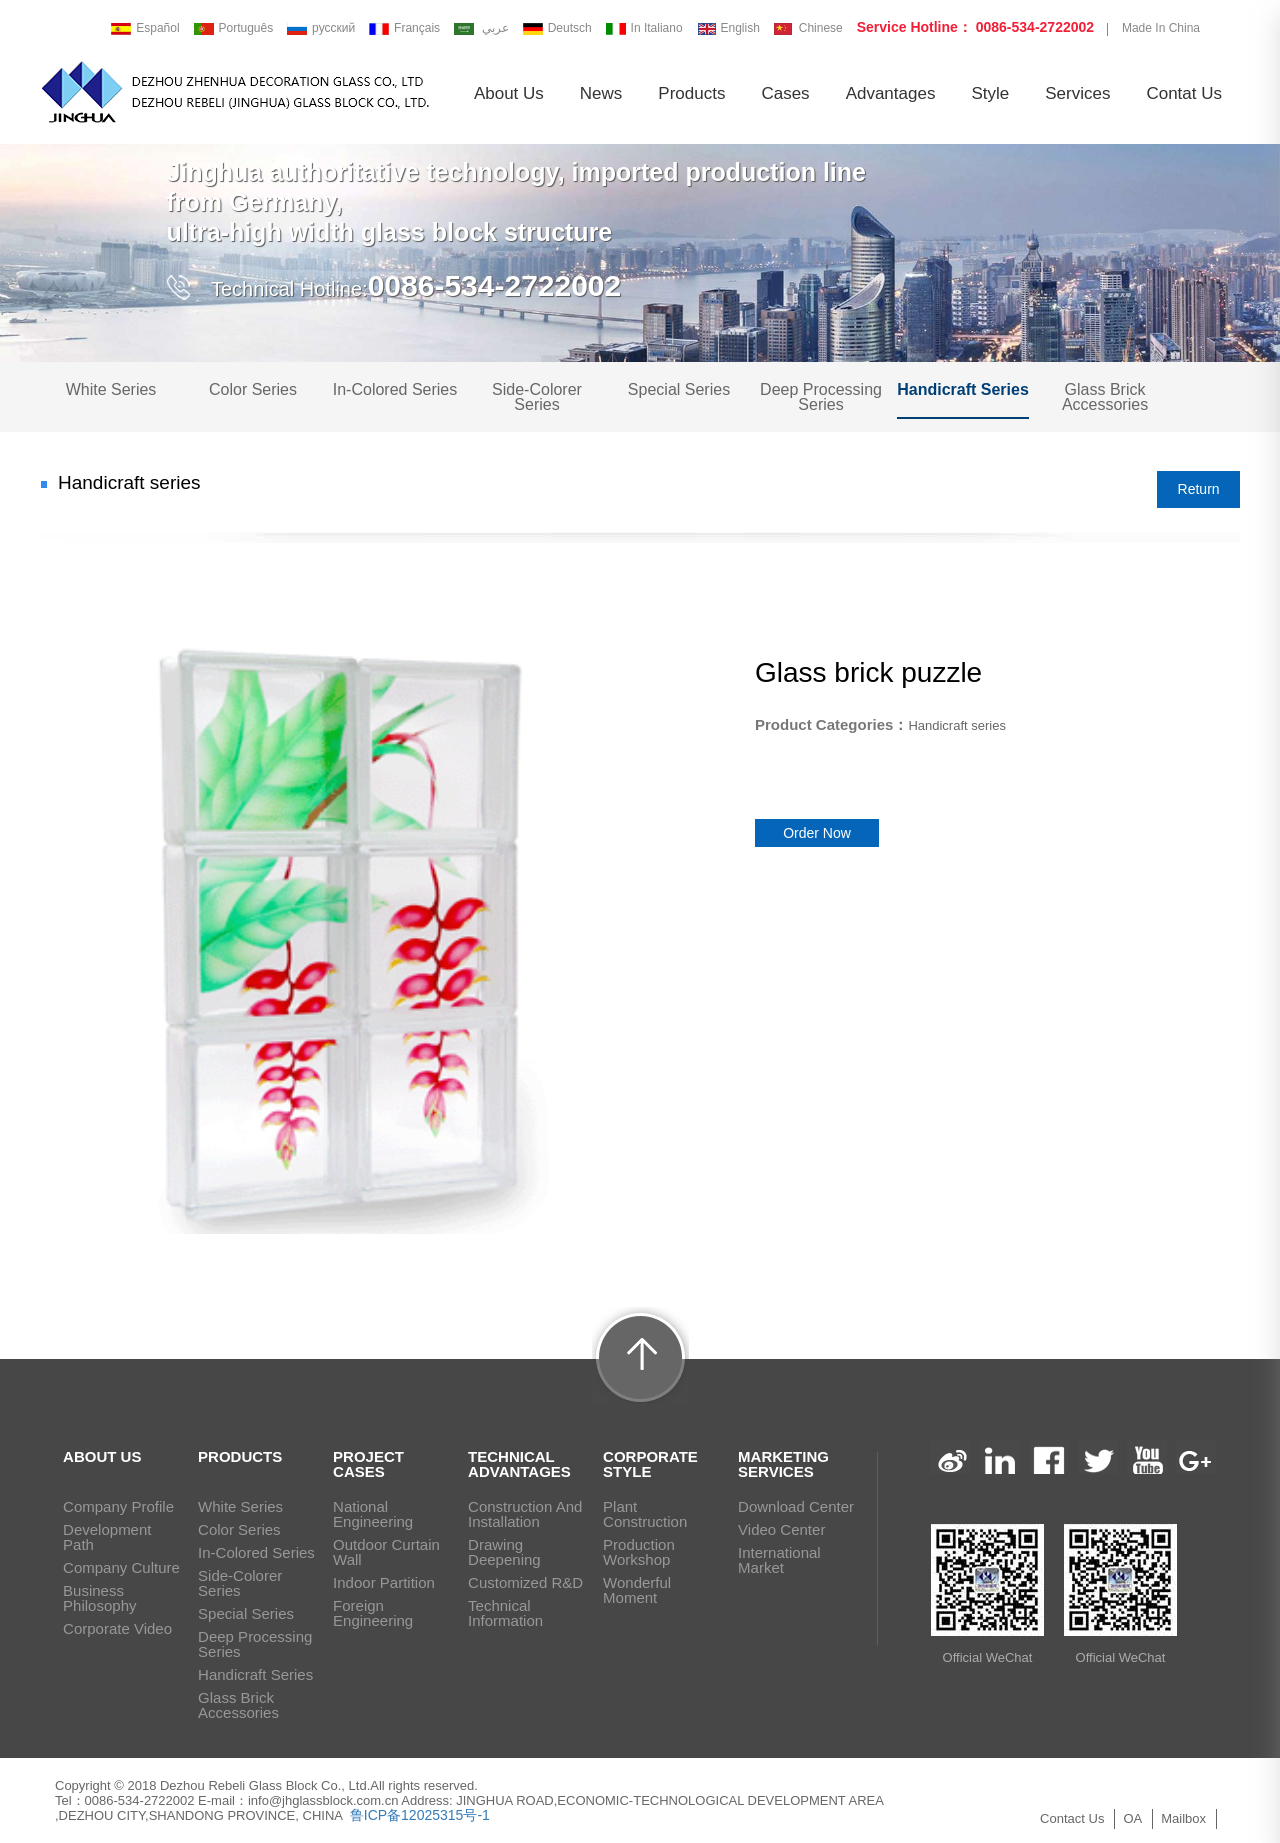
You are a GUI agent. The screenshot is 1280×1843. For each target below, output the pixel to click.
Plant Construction (645, 1514)
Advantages (891, 93)
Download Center (796, 1506)
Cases (785, 93)
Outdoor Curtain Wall (386, 1552)
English (728, 28)
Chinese (808, 28)
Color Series (253, 389)
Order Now (817, 833)
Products (691, 93)
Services (1077, 93)
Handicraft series (963, 389)
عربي (483, 28)
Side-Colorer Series (537, 397)
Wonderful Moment (637, 1590)
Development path (107, 1537)
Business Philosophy (99, 1598)
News (601, 93)
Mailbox (1183, 1818)
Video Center (781, 1529)
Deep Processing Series (821, 397)
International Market (779, 1560)
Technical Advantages (519, 1464)
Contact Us (1072, 1818)
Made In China (1161, 28)
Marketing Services (783, 1464)
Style (990, 93)
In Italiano (644, 28)
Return (1199, 489)
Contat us (1184, 93)
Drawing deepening (504, 1552)
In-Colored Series (395, 389)
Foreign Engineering (373, 1613)
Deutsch (557, 28)
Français (404, 28)
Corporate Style (650, 1464)
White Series (111, 389)
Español (145, 28)
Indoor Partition (384, 1582)
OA (1132, 1818)
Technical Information (505, 1613)
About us (509, 93)
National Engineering (373, 1514)
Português (234, 28)
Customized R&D (525, 1582)
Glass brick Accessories (1105, 397)
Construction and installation (525, 1514)
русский (321, 28)
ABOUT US (102, 1456)
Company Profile (118, 1506)
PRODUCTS (240, 1456)
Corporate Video (117, 1628)
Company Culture (121, 1567)
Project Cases (368, 1464)
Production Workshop (639, 1552)
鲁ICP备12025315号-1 (418, 1815)
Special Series (679, 389)
